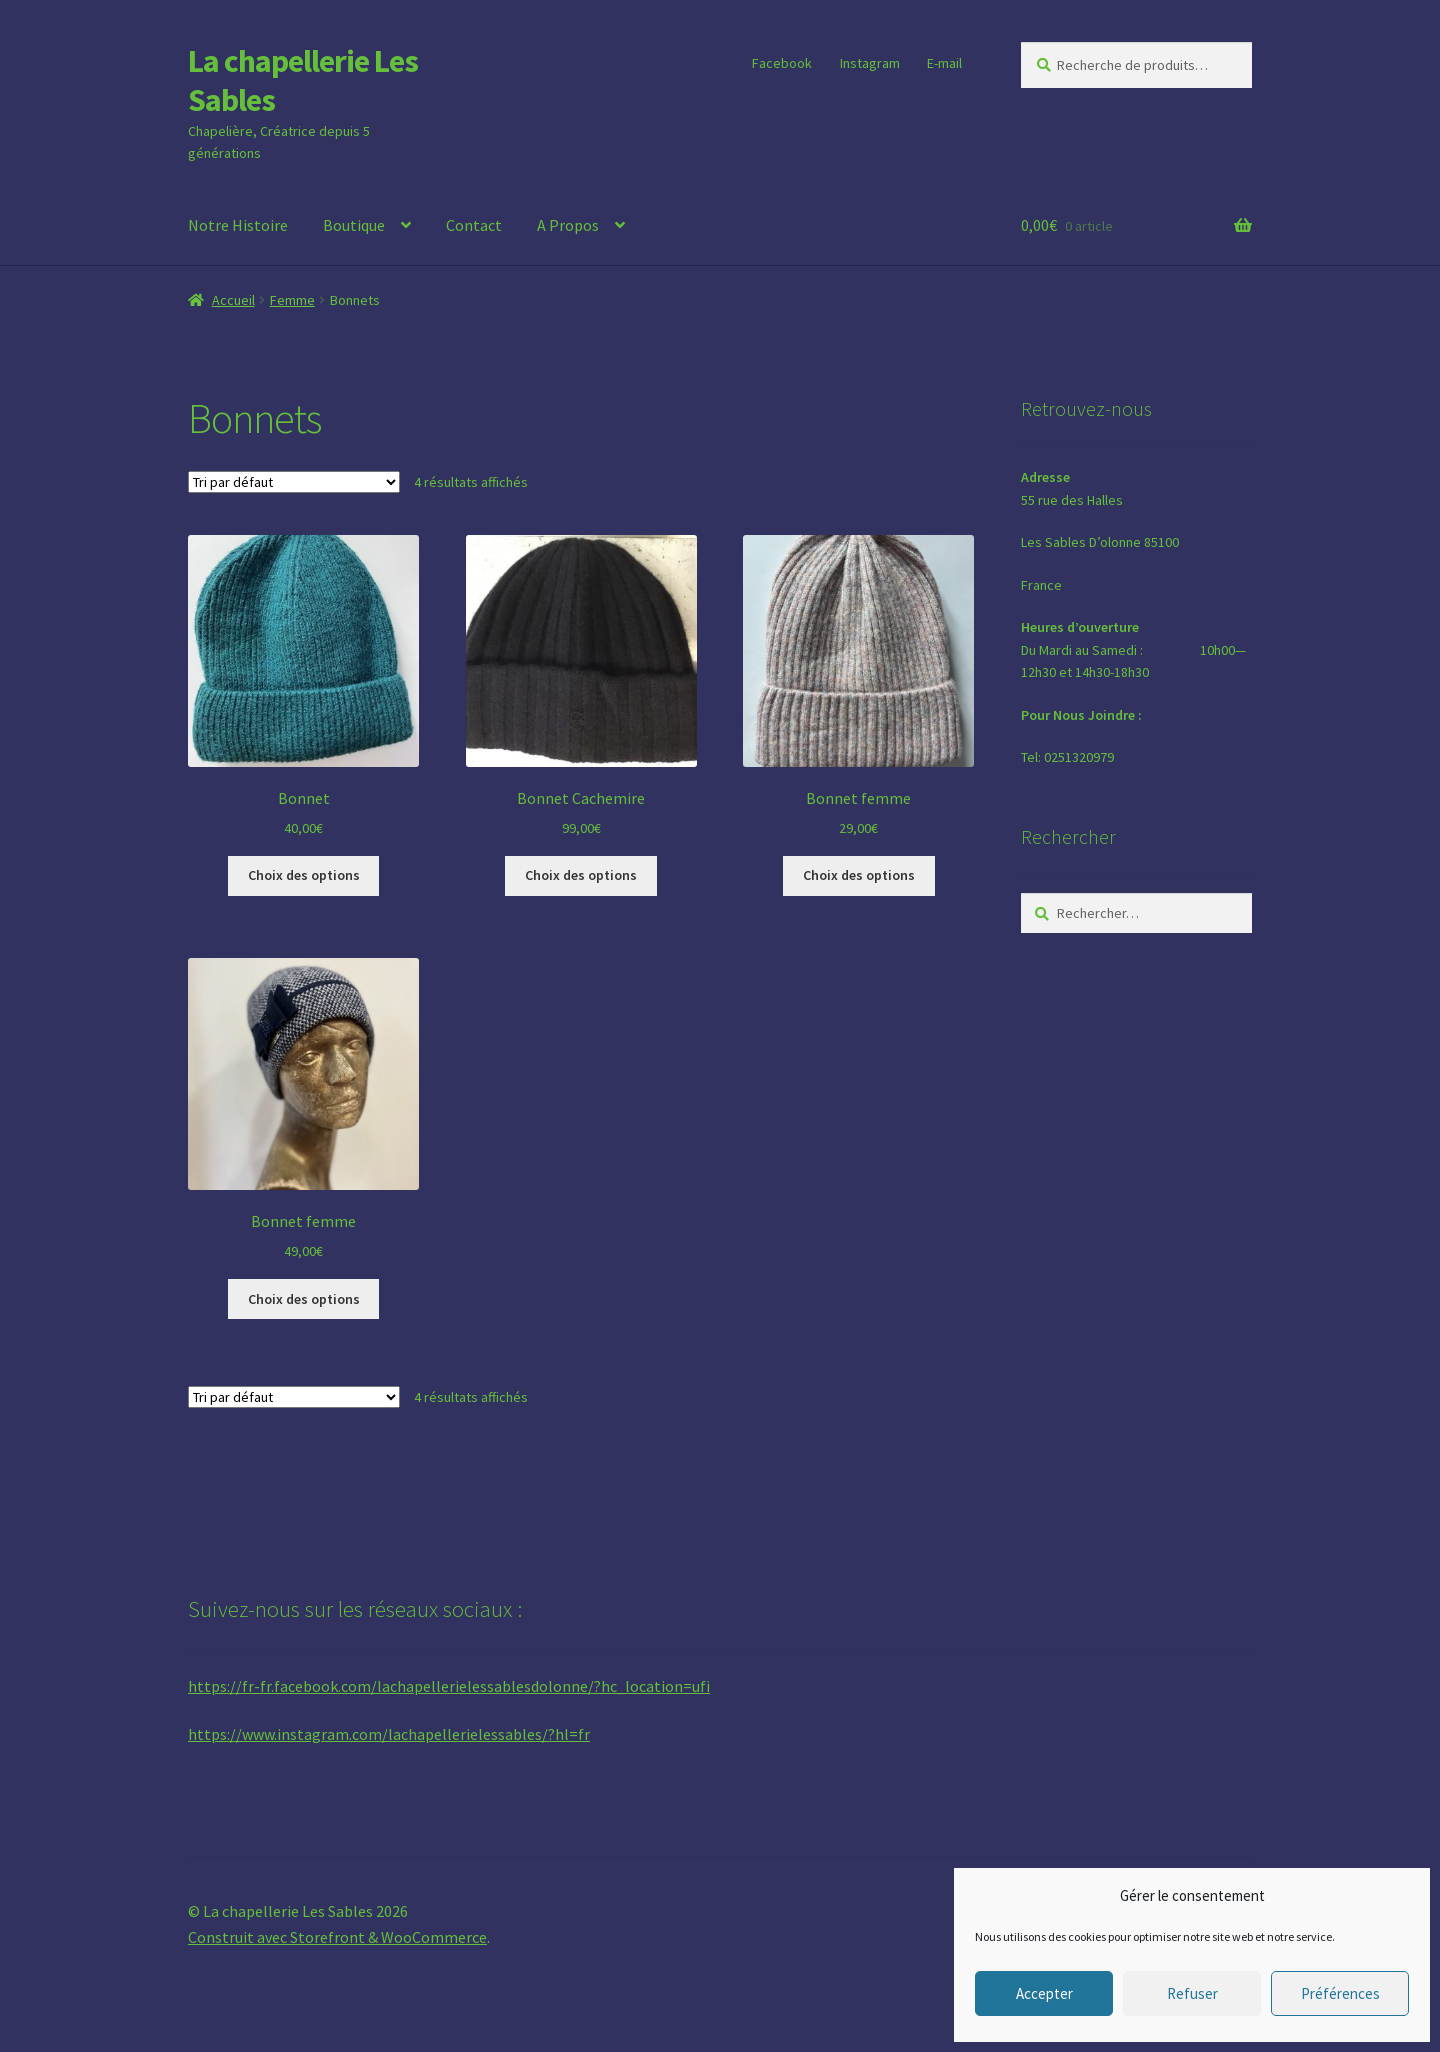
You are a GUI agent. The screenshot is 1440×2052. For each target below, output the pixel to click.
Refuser (1192, 1993)
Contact (474, 225)
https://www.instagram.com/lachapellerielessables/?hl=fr (389, 1734)
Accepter (1044, 1993)
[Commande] (294, 482)
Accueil (233, 300)
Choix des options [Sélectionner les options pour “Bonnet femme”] (859, 875)
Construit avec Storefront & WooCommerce (337, 1937)
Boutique (354, 225)
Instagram (870, 63)
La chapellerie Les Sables (303, 80)
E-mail (944, 63)
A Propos (568, 225)
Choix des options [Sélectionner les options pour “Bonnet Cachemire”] (581, 875)
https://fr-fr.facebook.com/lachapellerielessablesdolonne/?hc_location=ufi (449, 1686)
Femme (292, 300)
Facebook (782, 63)
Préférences (1340, 1993)
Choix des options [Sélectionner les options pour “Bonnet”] (304, 875)
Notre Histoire (238, 225)
